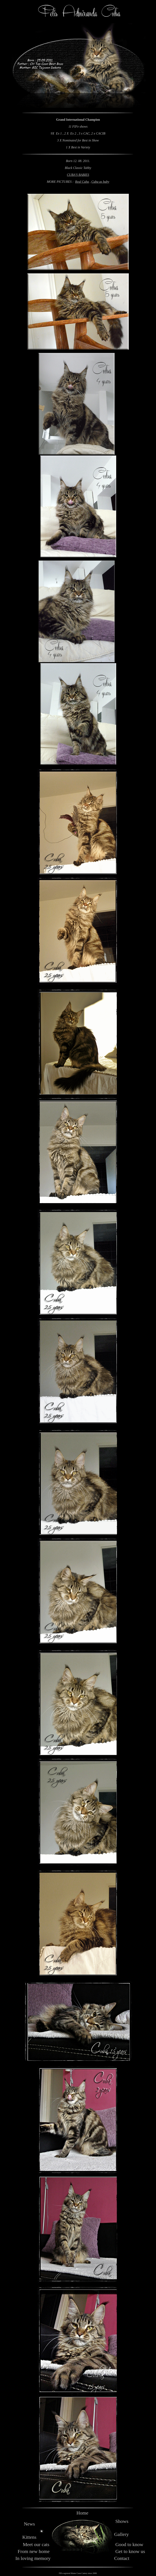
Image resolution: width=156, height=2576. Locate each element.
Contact (121, 2558)
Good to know (129, 2544)
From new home (34, 2551)
